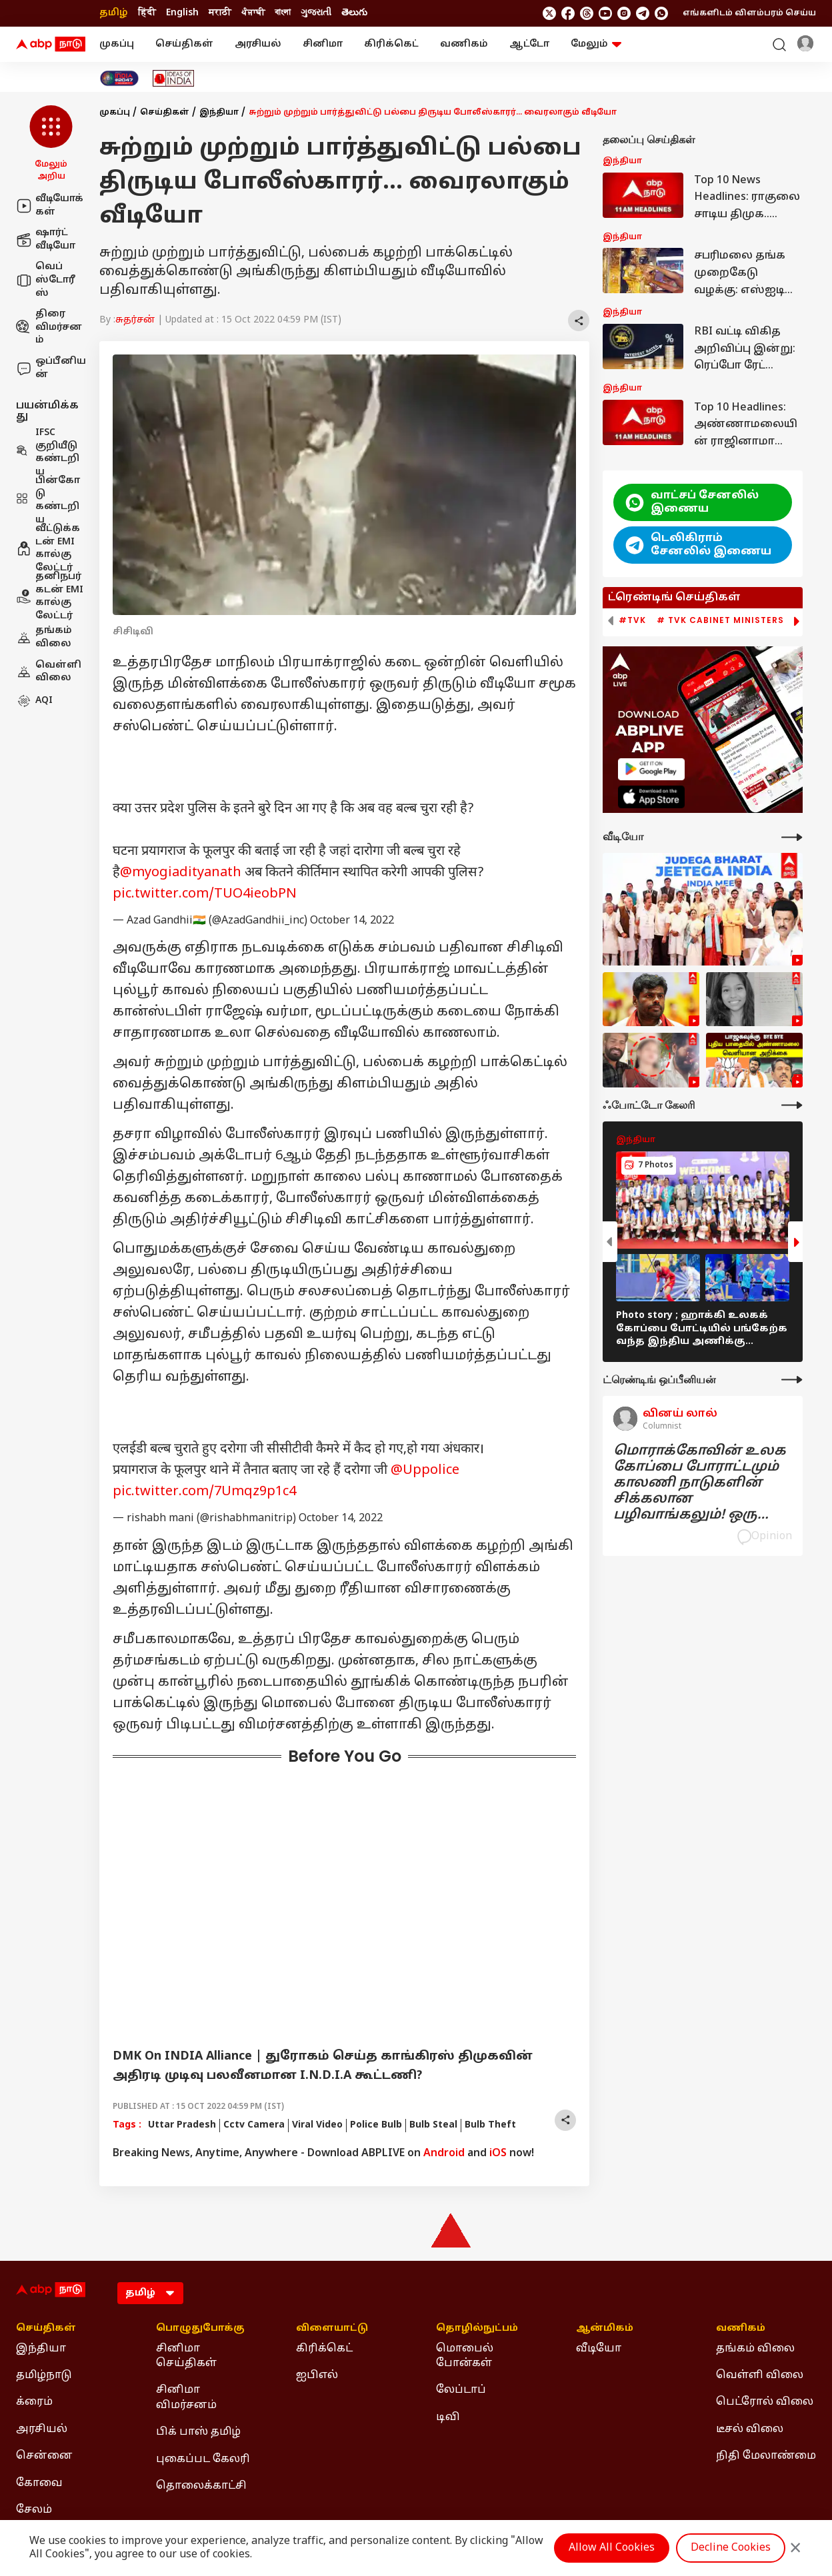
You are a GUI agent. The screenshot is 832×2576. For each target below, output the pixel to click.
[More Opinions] (792, 1380)
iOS (498, 2153)
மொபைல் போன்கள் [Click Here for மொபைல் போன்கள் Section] (464, 2356)
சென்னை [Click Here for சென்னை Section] (44, 2456)
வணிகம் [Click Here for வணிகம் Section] (740, 2328)
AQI (34, 701)
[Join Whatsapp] (661, 13)
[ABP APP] (651, 769)
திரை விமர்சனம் (49, 327)
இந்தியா (219, 112)
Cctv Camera (254, 2125)
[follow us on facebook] (568, 13)
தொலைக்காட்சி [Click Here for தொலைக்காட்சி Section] (201, 2486)
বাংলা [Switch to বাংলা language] (283, 13)
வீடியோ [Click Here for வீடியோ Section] (598, 2348)
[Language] (150, 2293)
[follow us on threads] (587, 13)
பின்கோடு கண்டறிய (48, 500)
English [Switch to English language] (182, 13)
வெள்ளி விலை (48, 672)
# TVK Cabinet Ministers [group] (720, 620)
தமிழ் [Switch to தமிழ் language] (113, 13)
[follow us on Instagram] (624, 13)
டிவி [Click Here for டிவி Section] (448, 2417)
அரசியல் (258, 44)
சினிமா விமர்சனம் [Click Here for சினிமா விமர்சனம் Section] (186, 2397)
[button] (51, 144)
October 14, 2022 (352, 921)
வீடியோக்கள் (49, 205)
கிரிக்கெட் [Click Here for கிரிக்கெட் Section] (324, 2348)
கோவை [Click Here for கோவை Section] (39, 2483)
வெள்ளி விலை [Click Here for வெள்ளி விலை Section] (759, 2375)
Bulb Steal (433, 2125)
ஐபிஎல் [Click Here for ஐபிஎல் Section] (317, 2375)
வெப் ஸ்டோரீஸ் (45, 280)
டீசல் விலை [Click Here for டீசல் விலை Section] (749, 2429)
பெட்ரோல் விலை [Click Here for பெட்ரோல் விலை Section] (764, 2402)
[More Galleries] (792, 1105)
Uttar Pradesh (182, 2125)
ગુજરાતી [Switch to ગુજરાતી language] (316, 13)
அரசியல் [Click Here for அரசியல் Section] (41, 2429)
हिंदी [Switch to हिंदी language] (147, 13)
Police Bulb (376, 2125)
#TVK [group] (632, 620)
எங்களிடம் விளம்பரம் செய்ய (749, 13)
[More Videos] (792, 837)
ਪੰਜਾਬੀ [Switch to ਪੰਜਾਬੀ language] (253, 13)
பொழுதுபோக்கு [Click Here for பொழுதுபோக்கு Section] (200, 2328)
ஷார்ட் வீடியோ (45, 239)
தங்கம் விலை (44, 637)
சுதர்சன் (135, 320)
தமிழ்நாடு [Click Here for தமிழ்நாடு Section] (44, 2375)
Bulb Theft (490, 2125)
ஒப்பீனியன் (51, 368)
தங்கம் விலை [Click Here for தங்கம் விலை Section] (755, 2348)
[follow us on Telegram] (643, 13)
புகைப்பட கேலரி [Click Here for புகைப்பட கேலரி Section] (203, 2459)
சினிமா (323, 44)
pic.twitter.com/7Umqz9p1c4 (204, 1492)
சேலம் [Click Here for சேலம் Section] (34, 2510)
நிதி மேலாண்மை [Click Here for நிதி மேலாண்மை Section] (766, 2456)
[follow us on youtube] (605, 13)
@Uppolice (425, 1471)
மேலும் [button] (596, 44)
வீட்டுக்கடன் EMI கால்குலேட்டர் (48, 548)
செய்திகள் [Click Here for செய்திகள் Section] (46, 2328)
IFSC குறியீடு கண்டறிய (47, 452)
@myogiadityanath (180, 873)
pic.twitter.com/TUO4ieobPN (205, 894)
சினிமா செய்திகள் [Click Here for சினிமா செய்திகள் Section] (186, 2356)
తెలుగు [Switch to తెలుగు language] (354, 13)
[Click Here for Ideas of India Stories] (174, 78)
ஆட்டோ (529, 44)
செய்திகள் (184, 44)
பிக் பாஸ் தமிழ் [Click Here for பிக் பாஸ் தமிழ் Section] (198, 2432)
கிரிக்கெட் (391, 44)
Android (444, 2153)
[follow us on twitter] (549, 13)
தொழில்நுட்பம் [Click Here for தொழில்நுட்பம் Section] (477, 2328)
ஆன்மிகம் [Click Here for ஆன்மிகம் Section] (604, 2328)
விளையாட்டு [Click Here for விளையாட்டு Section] (332, 2328)
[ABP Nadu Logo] (50, 45)
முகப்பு (116, 44)
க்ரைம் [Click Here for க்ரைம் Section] (34, 2402)
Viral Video (317, 2125)
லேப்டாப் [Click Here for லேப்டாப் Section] (461, 2390)
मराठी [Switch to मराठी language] (220, 13)
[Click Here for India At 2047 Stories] (119, 78)
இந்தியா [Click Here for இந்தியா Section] (41, 2348)
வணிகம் (464, 44)
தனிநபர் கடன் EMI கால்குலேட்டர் (49, 596)
